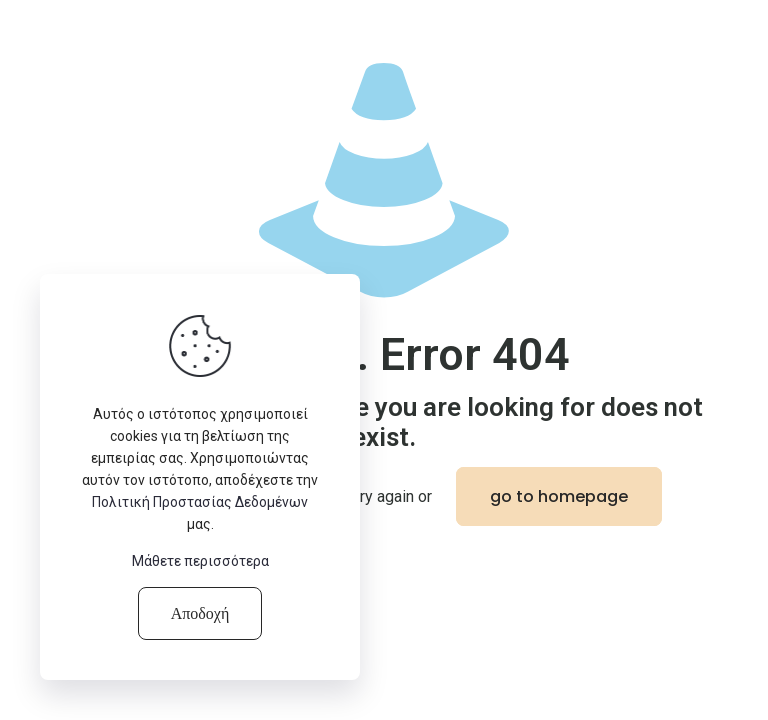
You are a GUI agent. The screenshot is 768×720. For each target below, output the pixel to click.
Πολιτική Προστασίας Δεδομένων (200, 502)
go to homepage (559, 496)
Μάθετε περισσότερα (200, 561)
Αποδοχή (200, 613)
